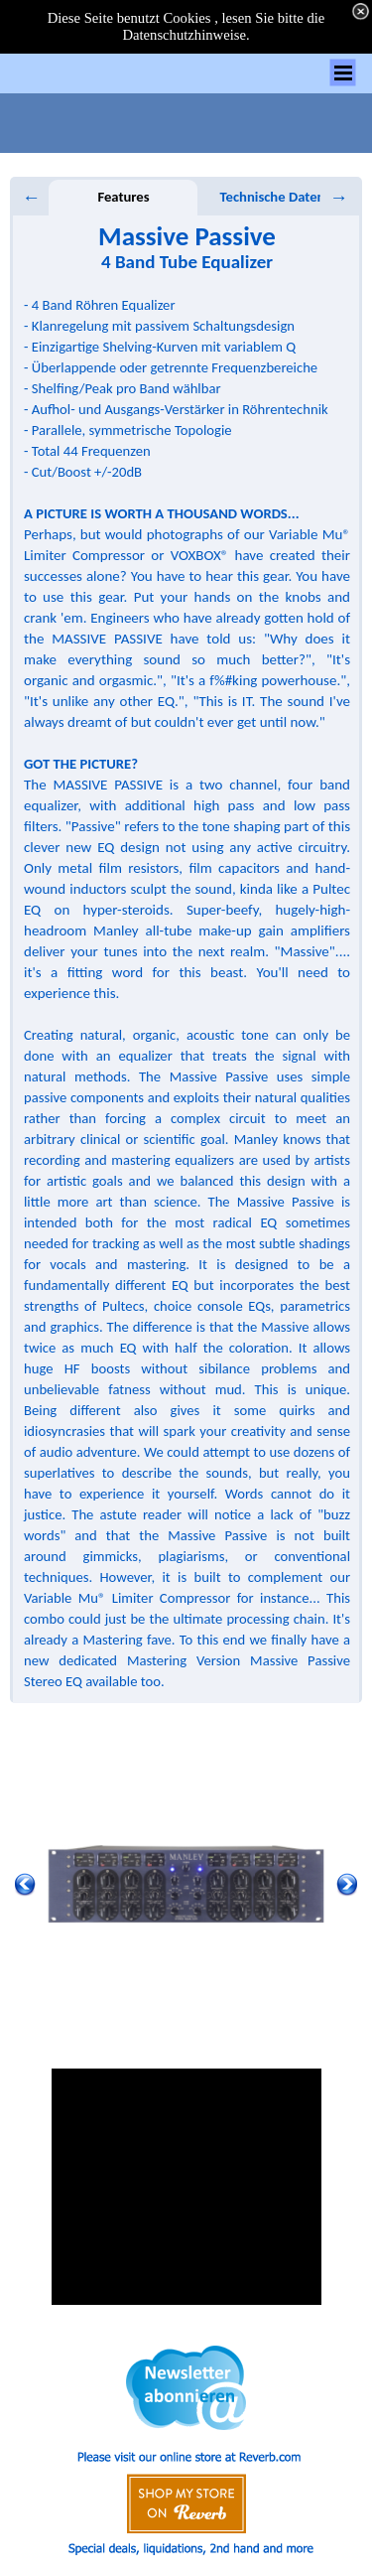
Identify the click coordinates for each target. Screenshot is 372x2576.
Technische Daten (272, 197)
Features (123, 197)
